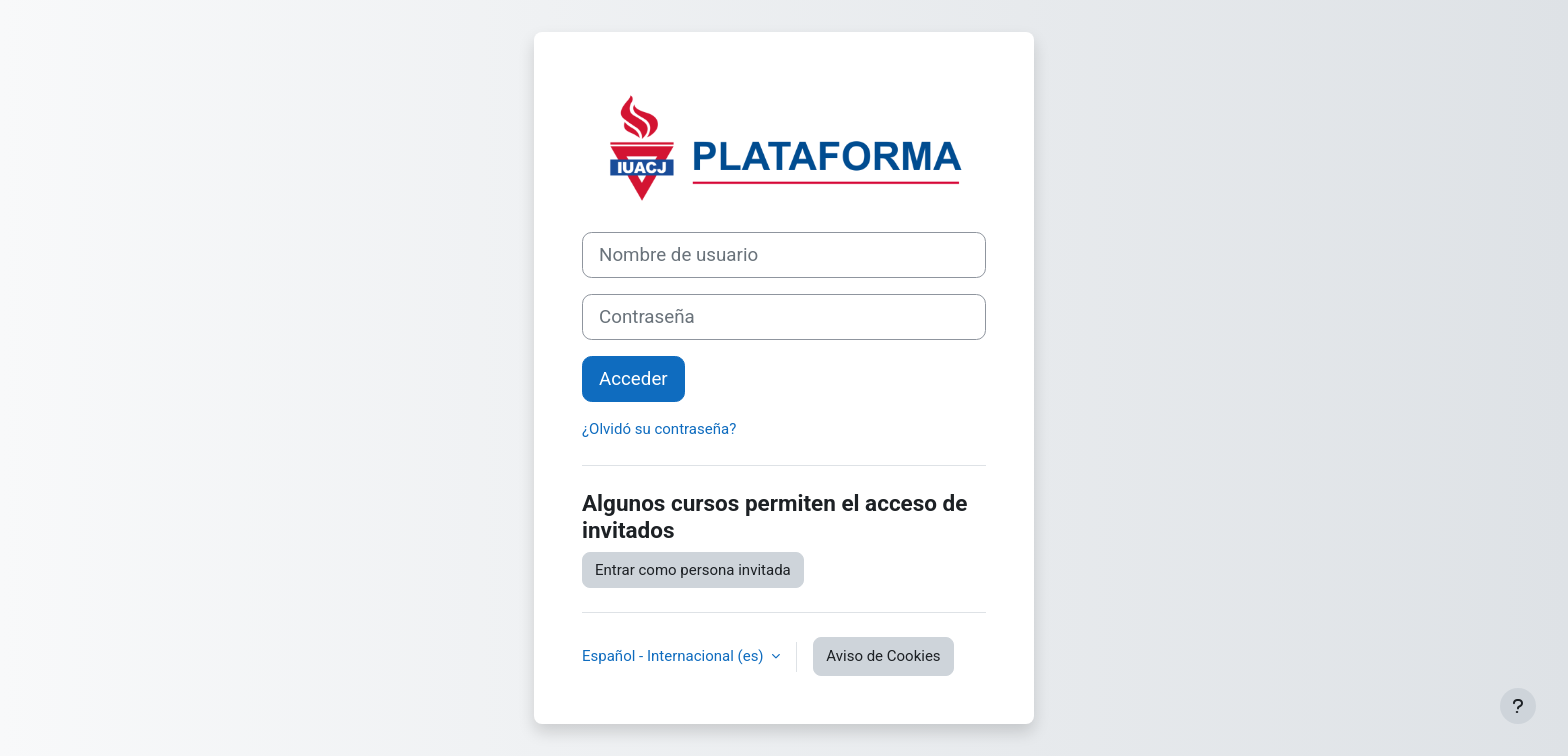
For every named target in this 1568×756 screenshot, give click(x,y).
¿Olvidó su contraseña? (659, 429)
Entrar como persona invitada (693, 570)
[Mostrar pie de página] (1518, 706)
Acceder (633, 379)
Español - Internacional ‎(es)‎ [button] (674, 656)
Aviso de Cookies (883, 656)
